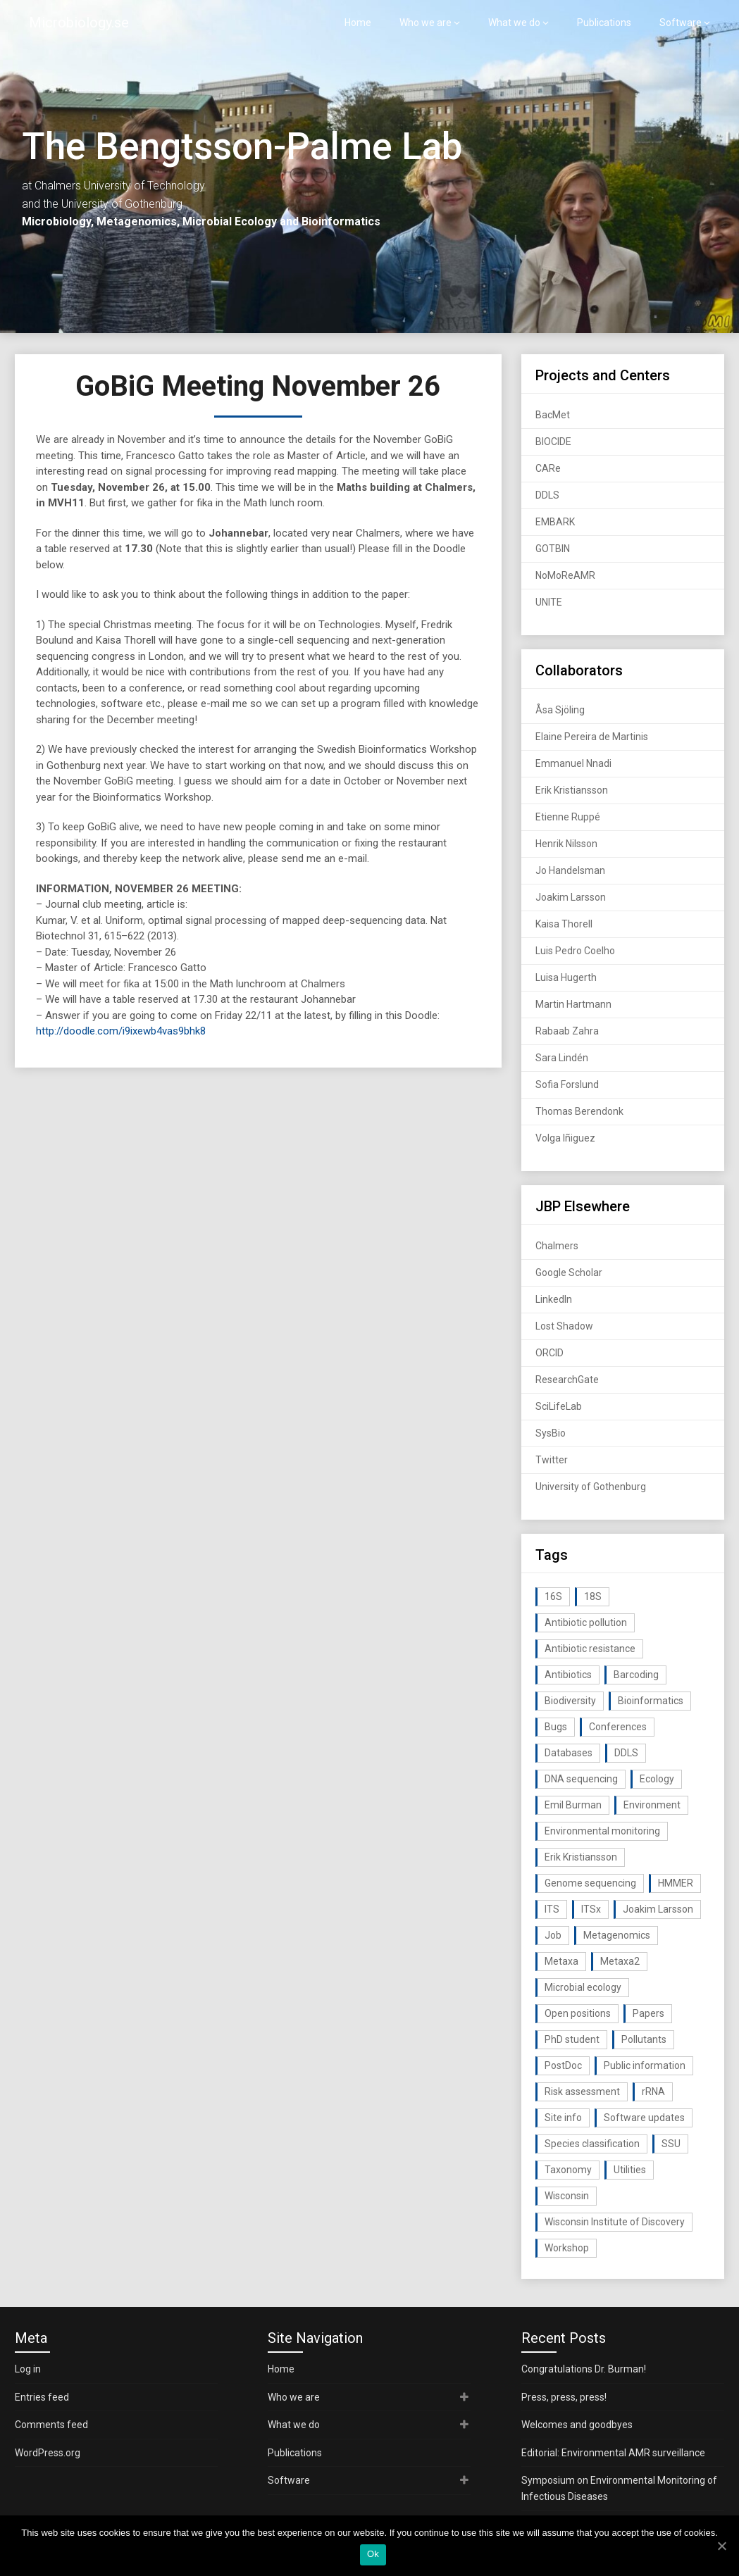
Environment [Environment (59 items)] (652, 1805)
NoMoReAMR (565, 575)
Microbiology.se (79, 22)
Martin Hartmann (573, 1004)
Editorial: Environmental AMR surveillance (613, 2452)
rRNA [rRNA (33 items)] (653, 2091)
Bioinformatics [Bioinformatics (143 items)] (650, 1700)
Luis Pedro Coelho (575, 950)
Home (357, 22)
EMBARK (555, 521)
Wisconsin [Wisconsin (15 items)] (567, 2195)
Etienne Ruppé (567, 817)
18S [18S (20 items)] (593, 1596)
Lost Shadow (564, 1326)
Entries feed (42, 2397)
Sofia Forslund (567, 1084)
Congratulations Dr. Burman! (583, 2369)
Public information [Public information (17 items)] (644, 2065)
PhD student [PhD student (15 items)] (572, 2039)
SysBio (550, 1433)
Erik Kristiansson (571, 790)
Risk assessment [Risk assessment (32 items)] (582, 2091)
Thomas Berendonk (579, 1111)
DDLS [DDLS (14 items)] (626, 1752)
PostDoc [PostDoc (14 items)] (563, 2065)
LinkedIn (553, 1299)
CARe (548, 468)
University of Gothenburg (590, 1486)
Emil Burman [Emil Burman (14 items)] (573, 1805)
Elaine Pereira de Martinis (591, 736)
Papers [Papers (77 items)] (648, 2013)
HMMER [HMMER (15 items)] (675, 1883)
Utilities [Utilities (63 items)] (630, 2169)
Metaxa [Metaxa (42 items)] (561, 1961)
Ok (373, 2554)
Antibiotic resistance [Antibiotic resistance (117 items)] (590, 1648)
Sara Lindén (561, 1057)
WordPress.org (47, 2452)
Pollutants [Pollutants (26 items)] (643, 2039)
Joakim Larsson (570, 897)
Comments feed (51, 2424)
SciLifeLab (558, 1406)
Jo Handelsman (570, 870)
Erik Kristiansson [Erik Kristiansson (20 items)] (581, 1857)
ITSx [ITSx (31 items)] (591, 1909)
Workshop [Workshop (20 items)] (567, 2247)
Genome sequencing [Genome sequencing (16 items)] (590, 1883)
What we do (514, 22)
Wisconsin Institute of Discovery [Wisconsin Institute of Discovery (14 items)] (615, 2221)
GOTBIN (552, 548)
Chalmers (556, 1245)
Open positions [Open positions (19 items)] (578, 2013)
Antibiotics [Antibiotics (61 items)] (568, 1674)
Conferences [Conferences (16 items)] (618, 1726)
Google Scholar (568, 1272)
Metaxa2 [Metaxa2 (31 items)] (620, 1961)
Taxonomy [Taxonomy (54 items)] (568, 2169)
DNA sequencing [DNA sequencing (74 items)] (581, 1778)
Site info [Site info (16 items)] (563, 2117)
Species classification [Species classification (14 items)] (592, 2143)
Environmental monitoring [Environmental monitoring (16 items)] (602, 1831)
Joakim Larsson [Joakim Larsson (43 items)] (658, 1909)
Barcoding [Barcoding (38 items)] (636, 1674)
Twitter (551, 1459)
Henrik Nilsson (566, 843)
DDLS (547, 495)
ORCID (549, 1352)
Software (680, 22)
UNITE (548, 602)
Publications (604, 22)
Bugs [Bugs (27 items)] (556, 1726)
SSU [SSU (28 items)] (671, 2143)
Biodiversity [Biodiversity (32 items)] (570, 1700)
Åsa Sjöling (560, 709)
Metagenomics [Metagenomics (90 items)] (616, 1935)
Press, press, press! (564, 2397)
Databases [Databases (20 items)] (568, 1752)
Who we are (425, 22)
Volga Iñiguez (565, 1138)
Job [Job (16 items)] (553, 1935)
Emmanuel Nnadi (573, 763)
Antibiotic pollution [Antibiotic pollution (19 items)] (586, 1622)
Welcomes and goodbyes (577, 2424)
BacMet (552, 414)
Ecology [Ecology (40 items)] (657, 1778)
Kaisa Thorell (563, 924)
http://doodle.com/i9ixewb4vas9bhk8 (121, 1031)
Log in (28, 2369)
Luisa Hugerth (566, 977)
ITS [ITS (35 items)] (552, 1909)
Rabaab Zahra (567, 1031)
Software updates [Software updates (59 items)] (644, 2117)
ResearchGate (567, 1379)
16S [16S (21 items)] (553, 1596)
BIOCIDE (553, 441)
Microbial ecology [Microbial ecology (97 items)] (583, 1987)
